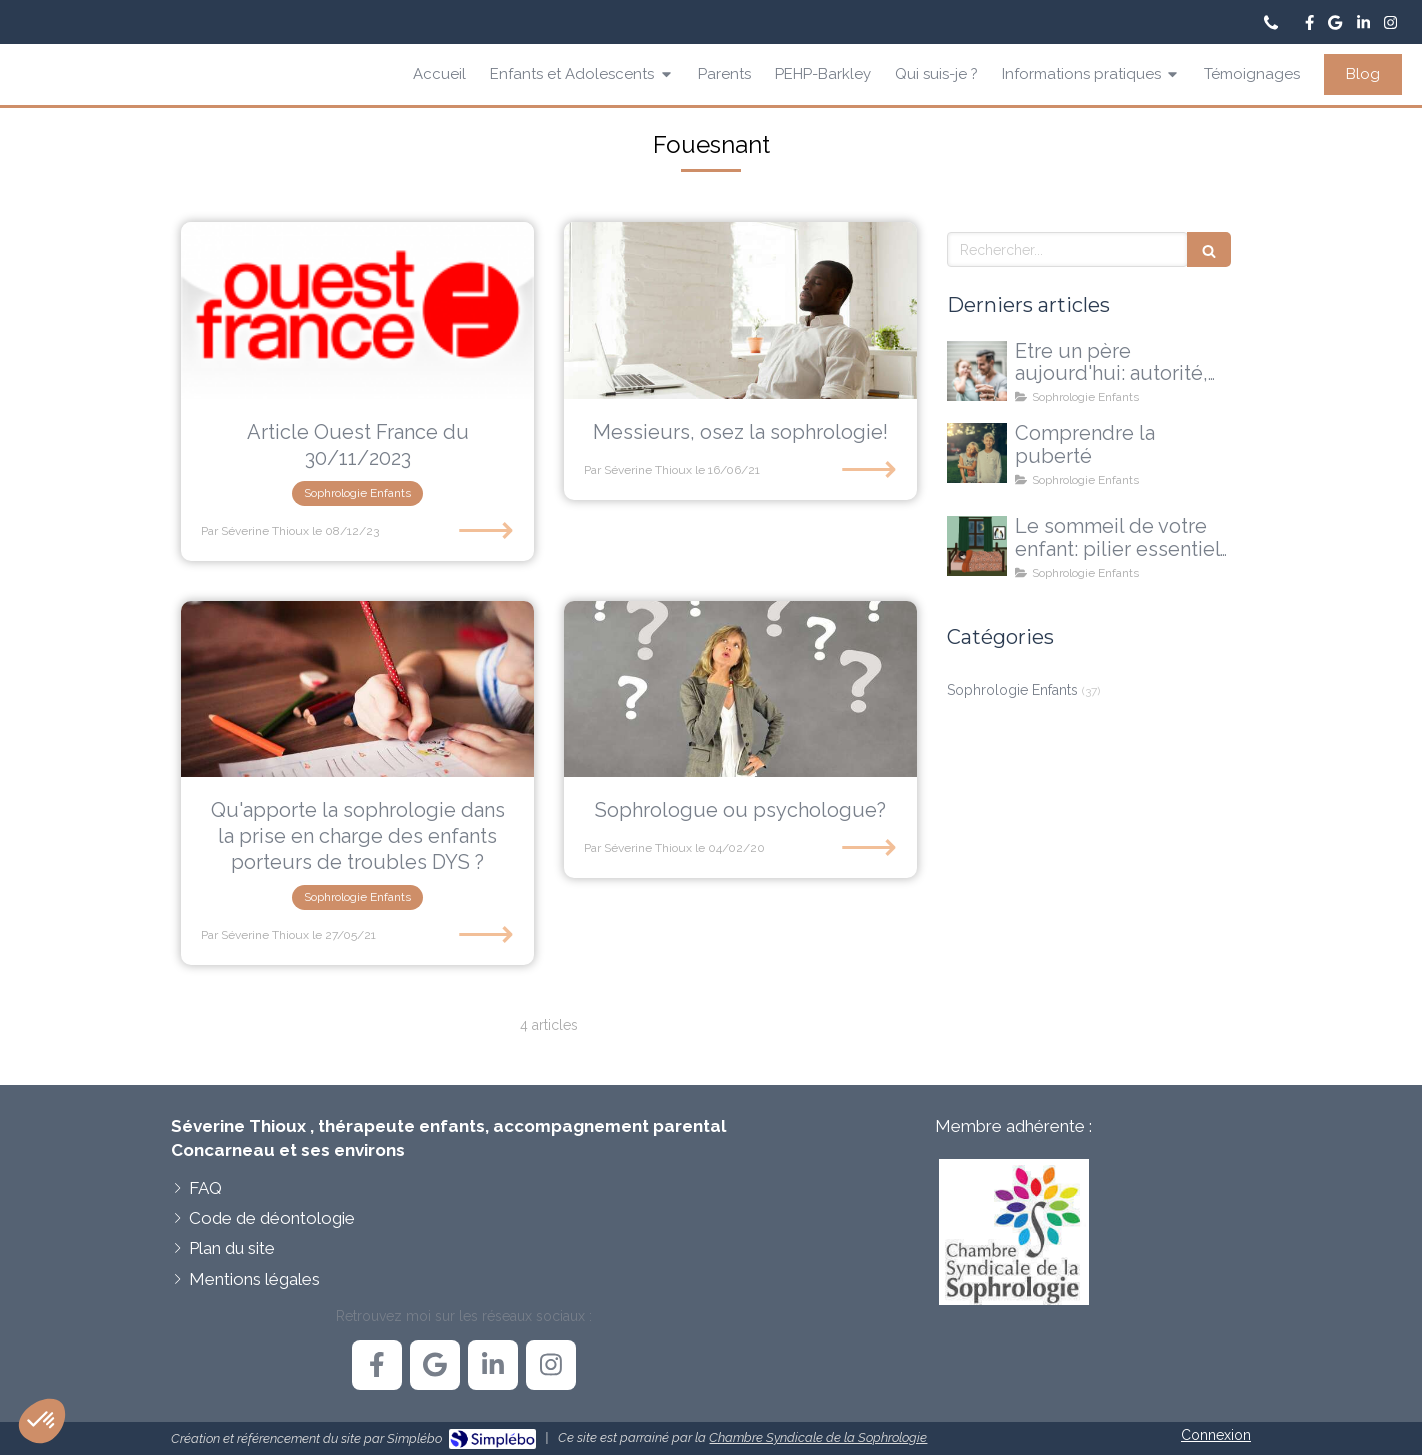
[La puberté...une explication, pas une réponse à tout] (977, 453)
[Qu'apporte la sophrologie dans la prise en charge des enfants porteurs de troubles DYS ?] (357, 689)
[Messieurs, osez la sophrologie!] (740, 310)
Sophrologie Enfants (1012, 690)
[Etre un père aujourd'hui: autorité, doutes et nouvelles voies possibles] (977, 371)
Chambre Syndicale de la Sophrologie (818, 1437)
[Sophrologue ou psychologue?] (740, 689)
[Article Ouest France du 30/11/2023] (357, 310)
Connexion (1216, 1435)
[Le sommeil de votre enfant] (977, 546)
